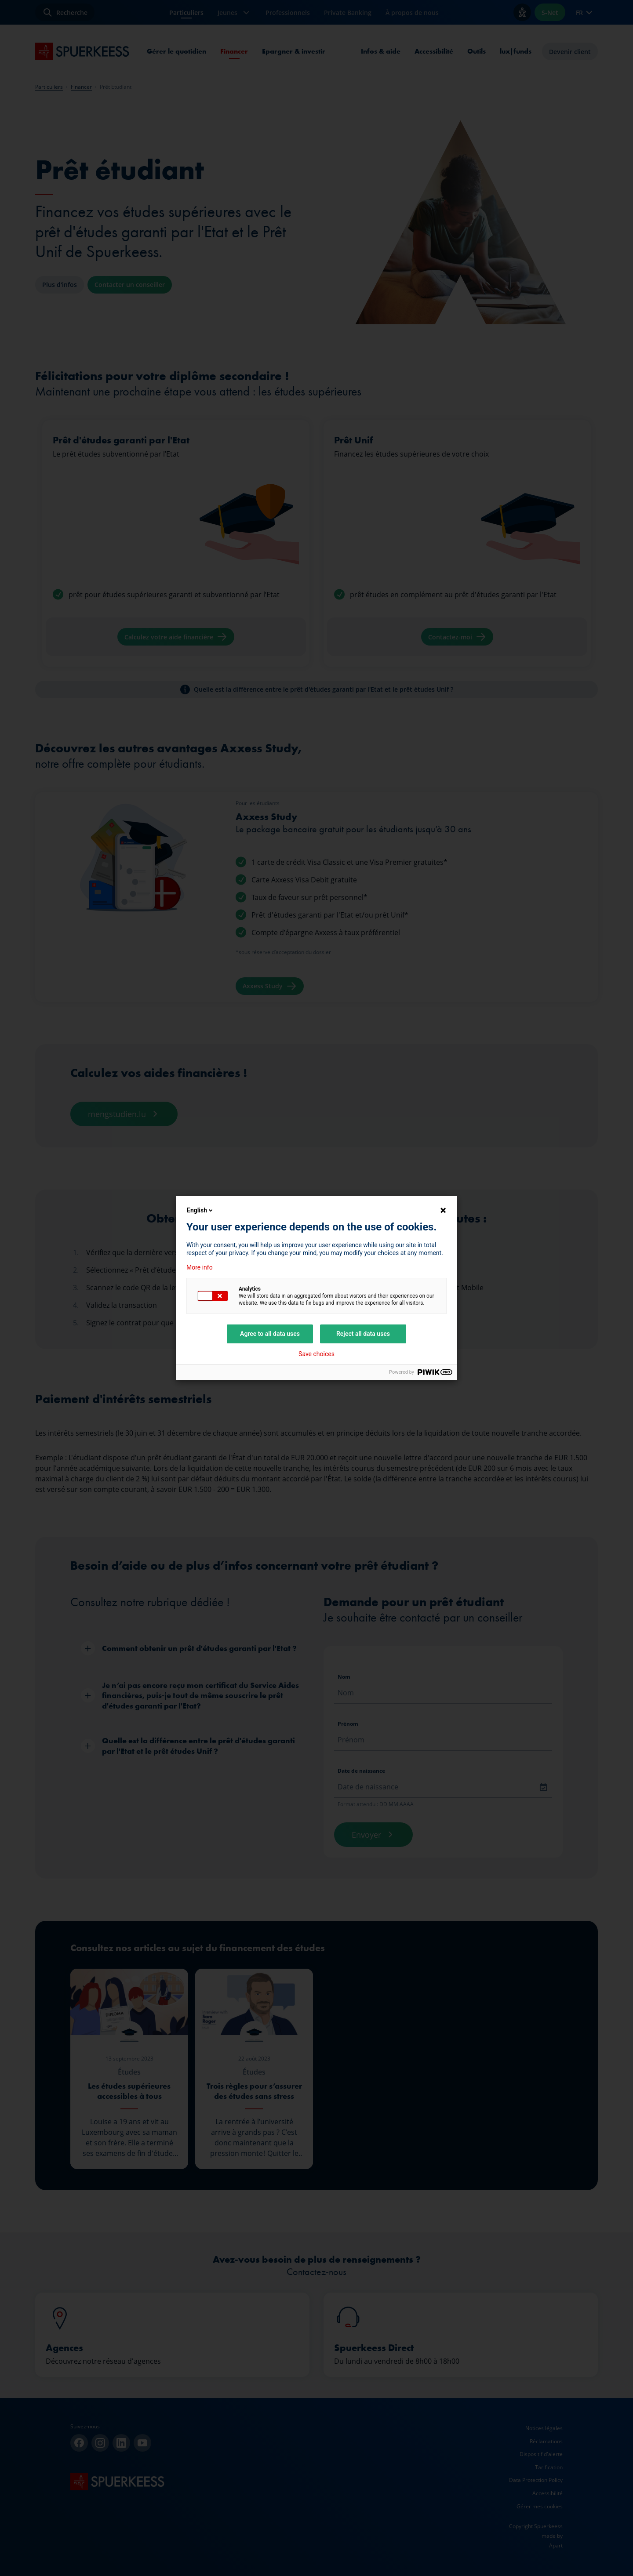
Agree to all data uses (270, 1333)
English (200, 1210)
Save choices (316, 1353)
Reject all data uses (363, 1333)
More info (199, 1267)
